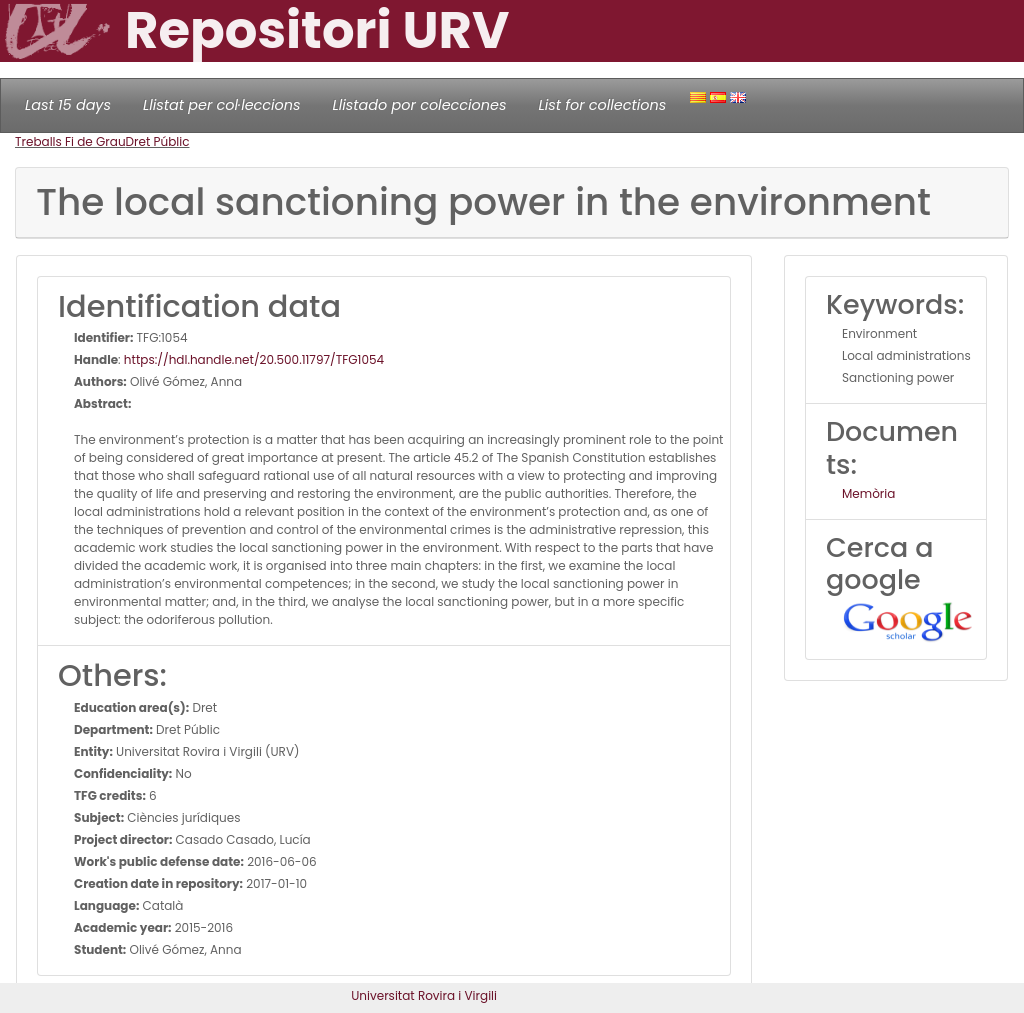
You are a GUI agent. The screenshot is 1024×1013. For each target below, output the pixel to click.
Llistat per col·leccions (222, 105)
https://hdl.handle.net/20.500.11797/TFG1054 (254, 359)
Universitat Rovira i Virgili (424, 995)
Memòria (868, 493)
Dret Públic (158, 141)
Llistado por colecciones (420, 105)
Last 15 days (68, 105)
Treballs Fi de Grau (70, 141)
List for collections (602, 105)
